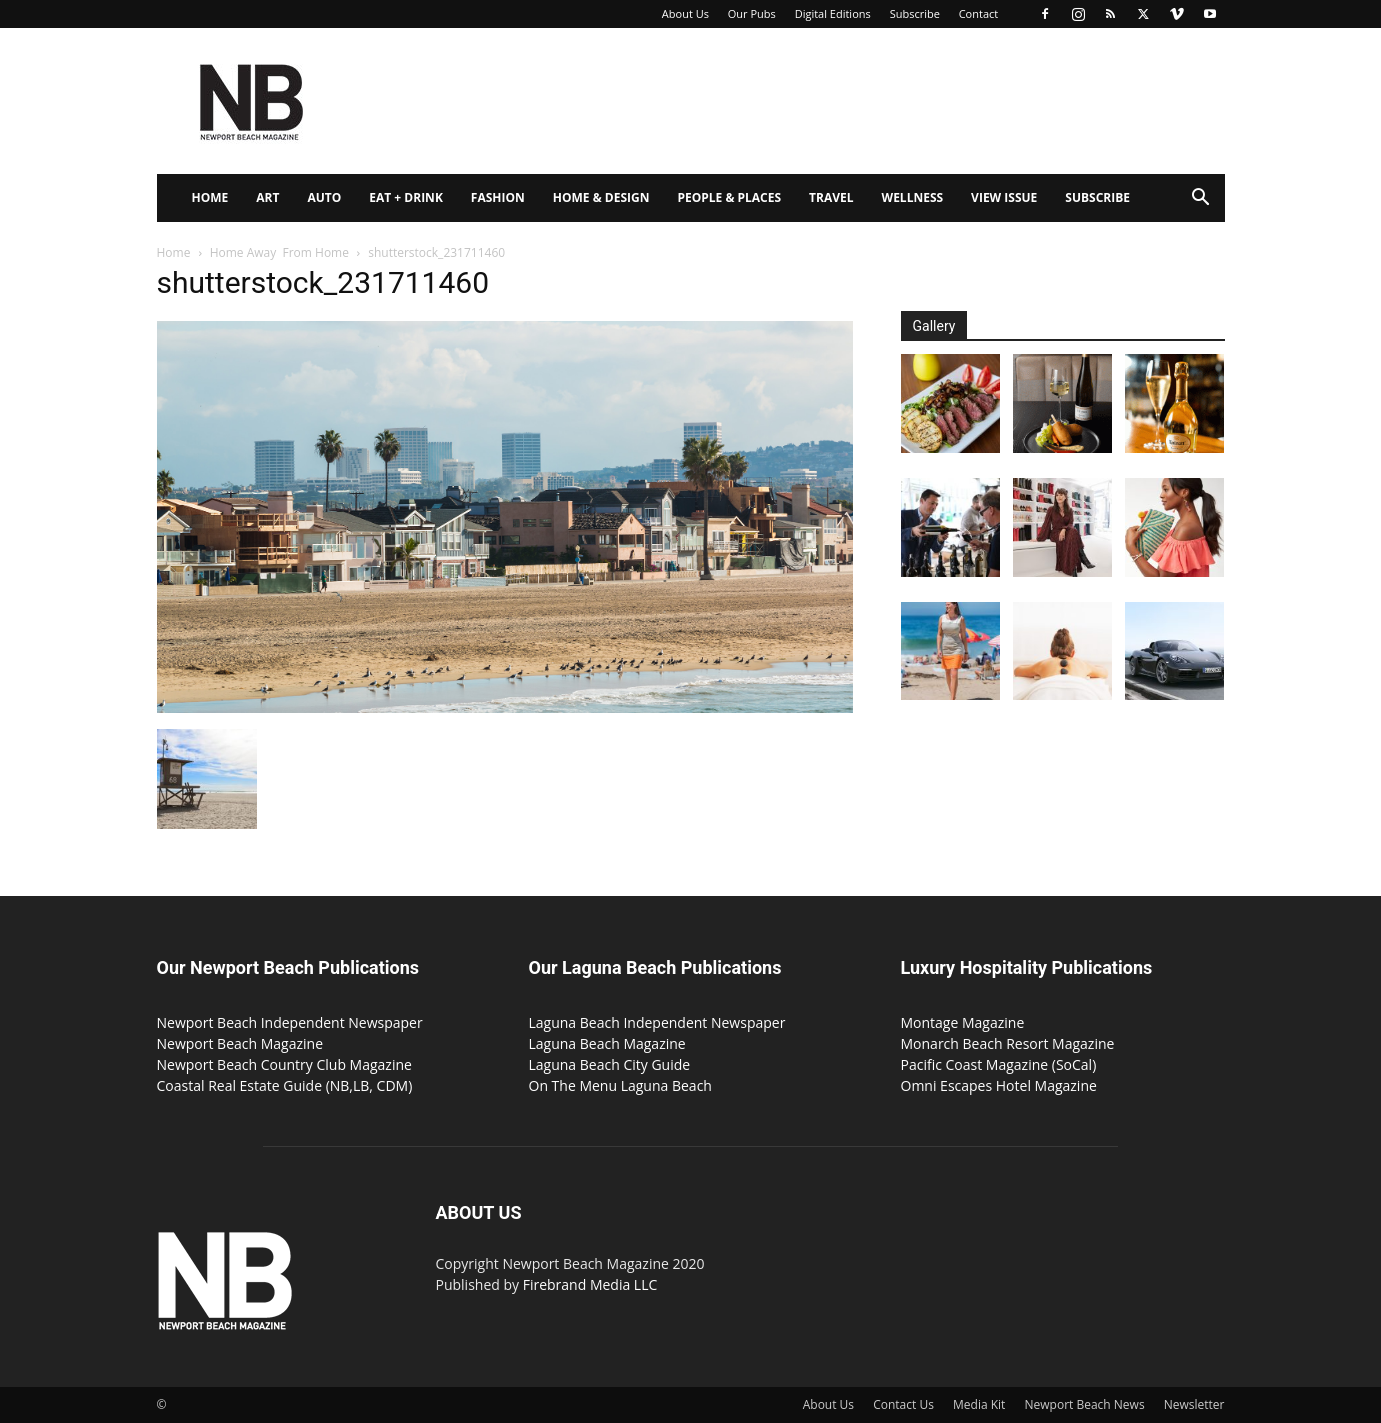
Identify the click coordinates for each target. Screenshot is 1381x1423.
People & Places (729, 197)
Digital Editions (833, 13)
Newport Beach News (1085, 1404)
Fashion (498, 197)
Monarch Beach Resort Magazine (1008, 1043)
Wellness (913, 197)
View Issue (1004, 197)
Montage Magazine (963, 1022)
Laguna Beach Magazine (607, 1043)
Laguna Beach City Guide (610, 1064)
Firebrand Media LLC (590, 1284)
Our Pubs (752, 13)
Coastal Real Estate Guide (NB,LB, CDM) (285, 1085)
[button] (1201, 199)
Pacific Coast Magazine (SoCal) (999, 1064)
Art (267, 197)
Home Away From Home (279, 252)
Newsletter (1194, 1404)
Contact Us (903, 1404)
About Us (685, 13)
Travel (831, 197)
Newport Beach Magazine (240, 1043)
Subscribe (915, 13)
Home (210, 197)
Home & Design (601, 197)
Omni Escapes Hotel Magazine (999, 1085)
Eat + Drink (406, 197)
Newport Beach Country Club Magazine (284, 1064)
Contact (979, 13)
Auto (324, 197)
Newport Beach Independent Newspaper (290, 1022)
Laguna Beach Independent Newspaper (657, 1022)
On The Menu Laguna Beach (620, 1085)
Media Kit (979, 1404)
